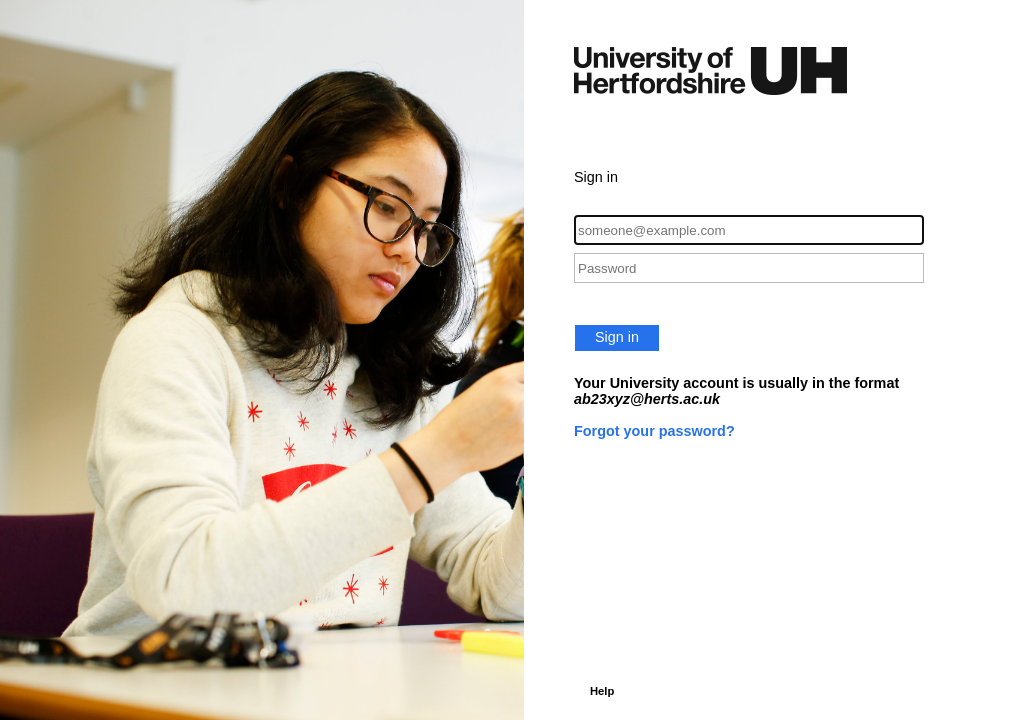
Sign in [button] (617, 337)
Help (602, 691)
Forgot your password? (654, 431)
